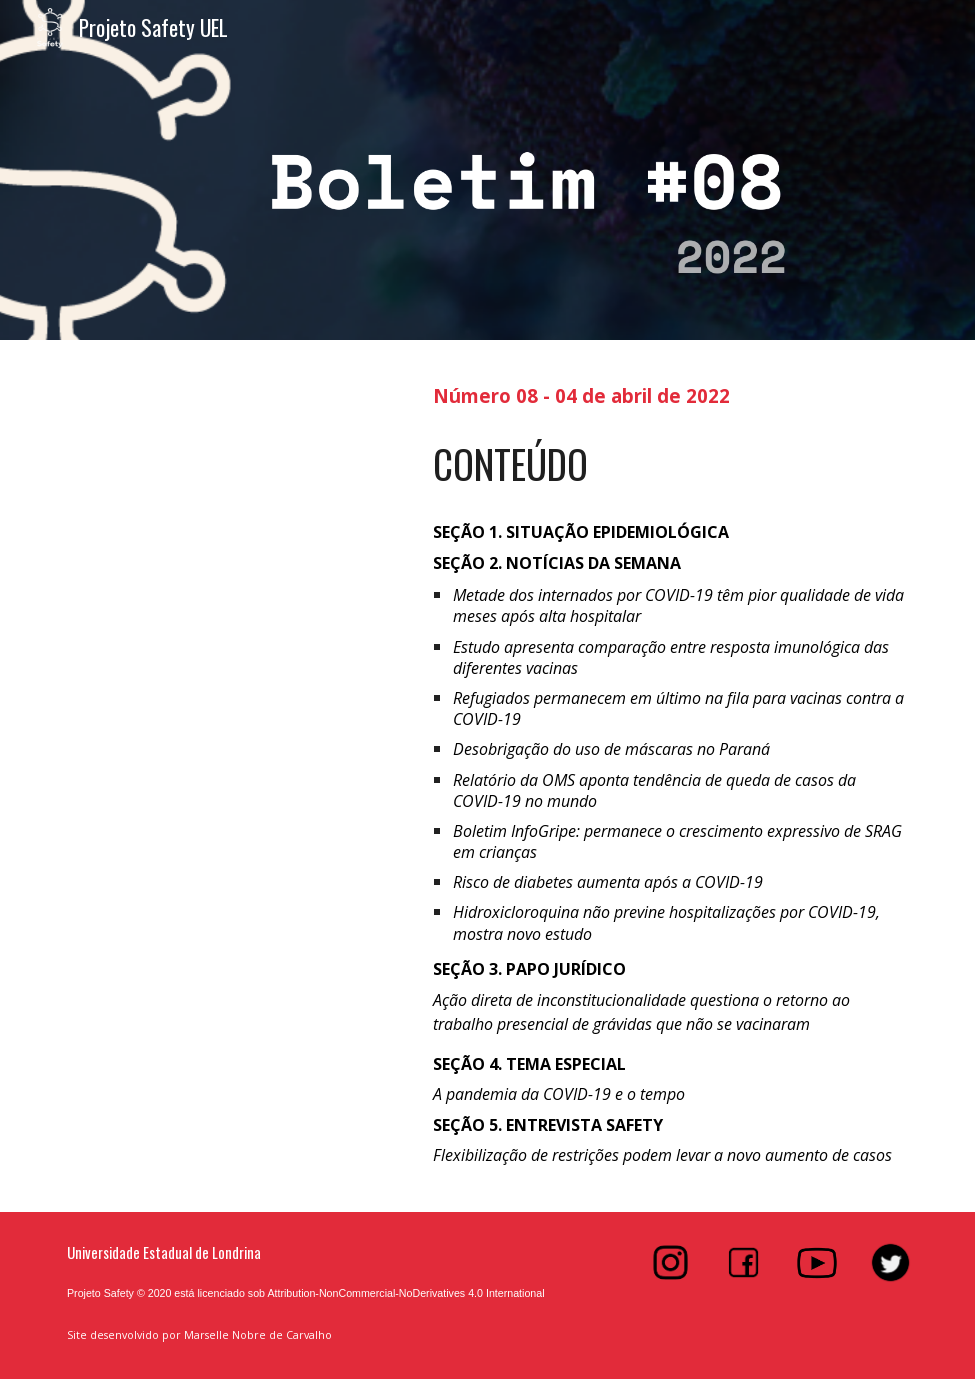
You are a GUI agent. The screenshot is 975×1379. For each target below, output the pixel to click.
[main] (670, 393)
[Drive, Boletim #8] (231, 603)
